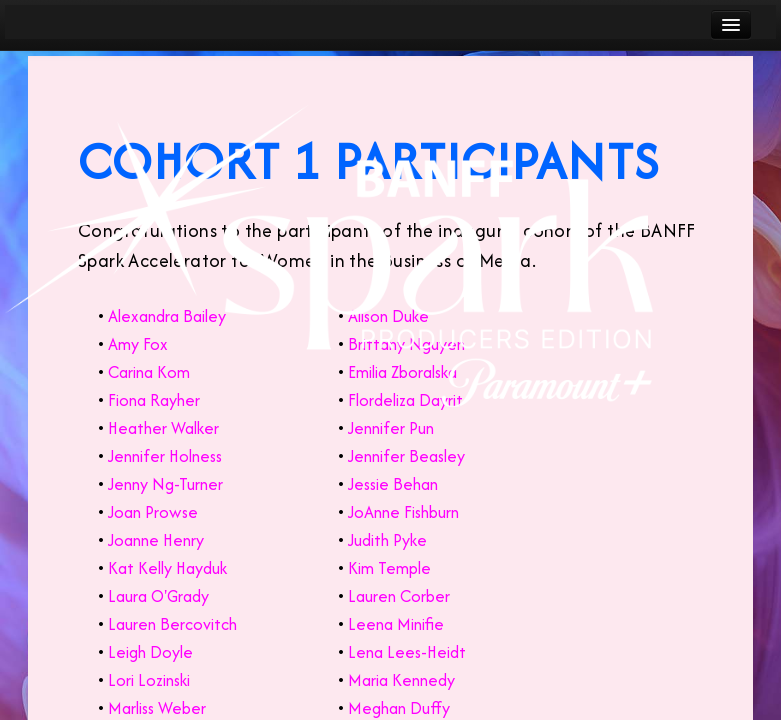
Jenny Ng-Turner (165, 484)
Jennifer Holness (165, 456)
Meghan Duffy (399, 708)
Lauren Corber (399, 596)
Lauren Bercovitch (172, 624)
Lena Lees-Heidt (407, 652)
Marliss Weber (157, 708)
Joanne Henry (156, 540)
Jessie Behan (393, 484)
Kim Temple (389, 568)
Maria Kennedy (401, 680)
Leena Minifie (396, 624)
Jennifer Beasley (406, 456)
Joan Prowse (153, 512)
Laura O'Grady (158, 596)
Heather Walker (163, 428)
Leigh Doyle (150, 652)
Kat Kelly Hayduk (167, 568)
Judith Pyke (387, 540)
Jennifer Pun (391, 428)
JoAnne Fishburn (403, 512)
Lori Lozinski (149, 680)
